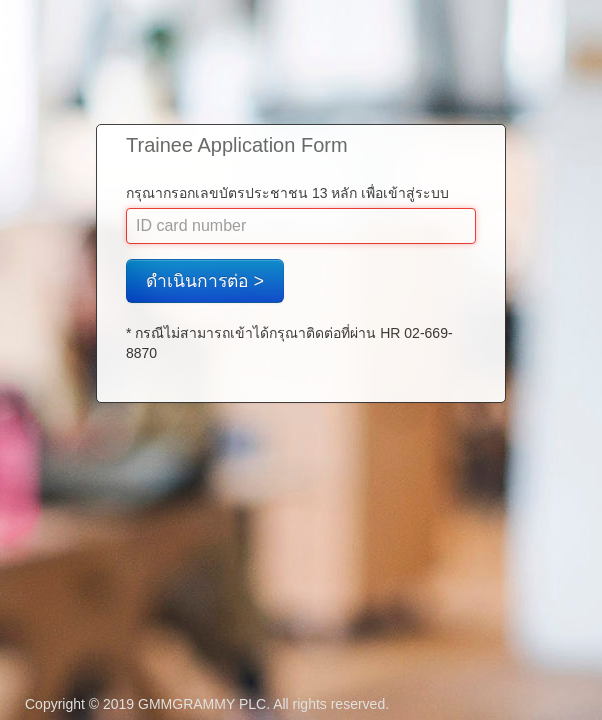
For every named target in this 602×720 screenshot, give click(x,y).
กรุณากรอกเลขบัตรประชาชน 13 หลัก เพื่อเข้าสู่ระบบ (287, 193)
